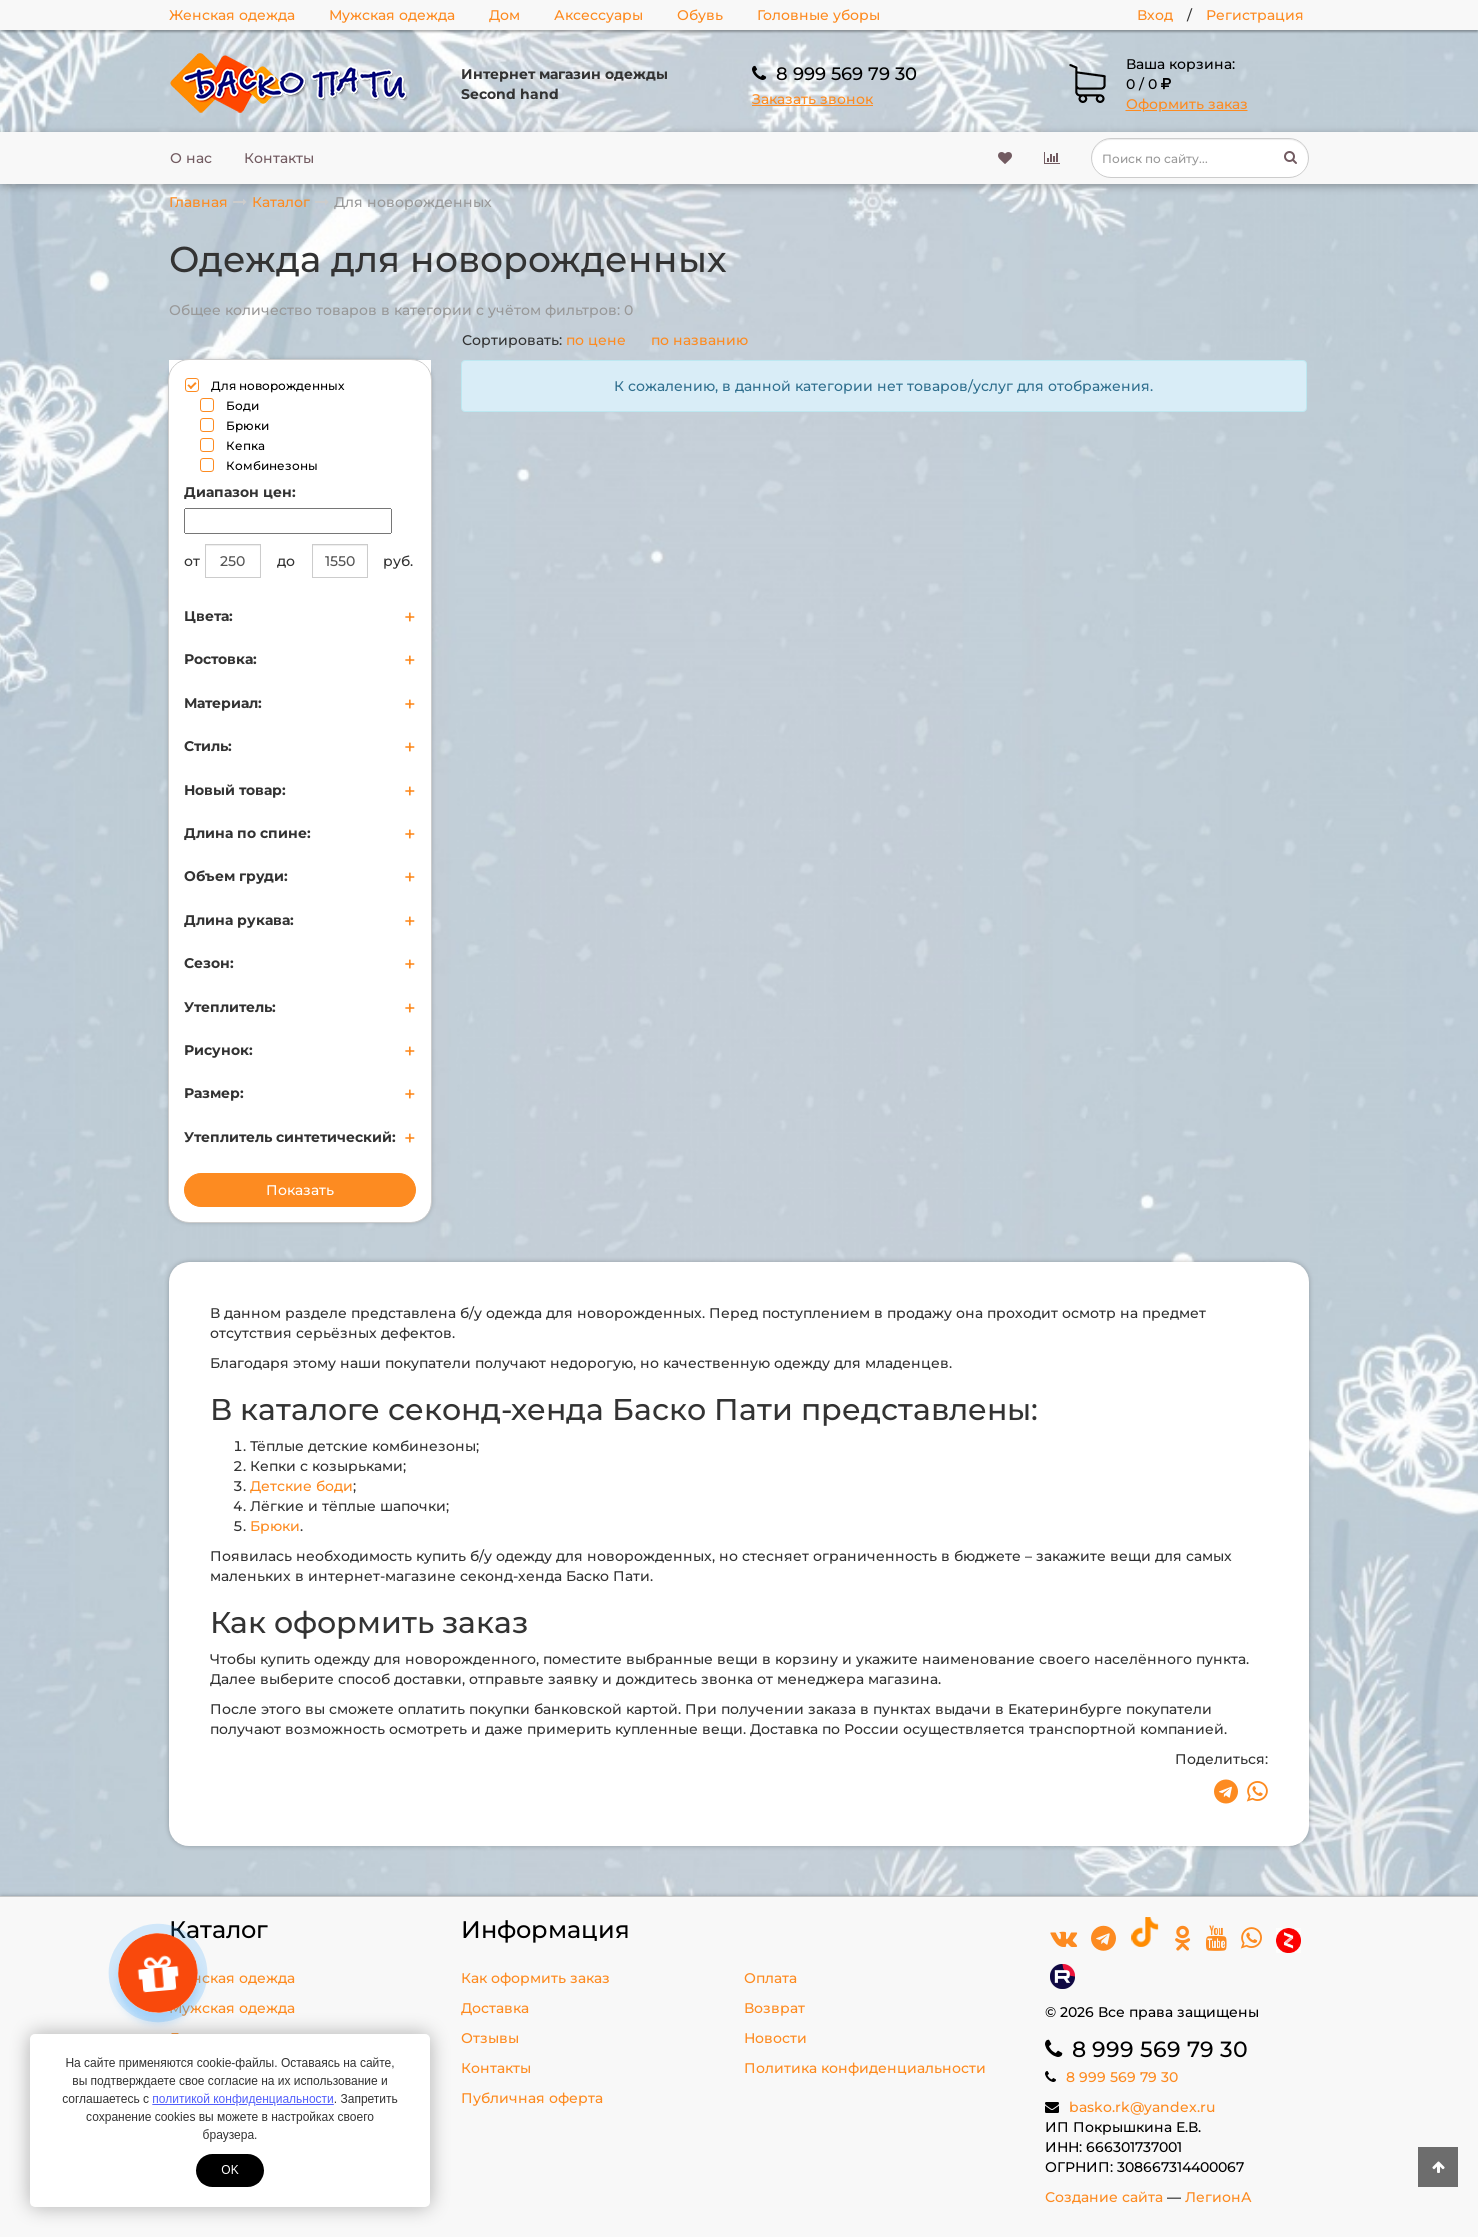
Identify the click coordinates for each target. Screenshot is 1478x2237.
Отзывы (490, 2038)
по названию (699, 340)
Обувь (700, 15)
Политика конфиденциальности (865, 2068)
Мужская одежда (392, 15)
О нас (191, 158)
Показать (300, 1190)
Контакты (279, 158)
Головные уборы (818, 15)
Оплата (770, 1978)
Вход (1155, 15)
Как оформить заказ (535, 1978)
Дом (504, 15)
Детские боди (301, 1486)
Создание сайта (1104, 2197)
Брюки (275, 1526)
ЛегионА (1218, 2197)
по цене (596, 340)
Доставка (495, 2008)
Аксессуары (598, 15)
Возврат (774, 2008)
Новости (775, 2038)
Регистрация (1255, 15)
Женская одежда (232, 15)
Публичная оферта (532, 2098)
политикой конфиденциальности (242, 2099)
